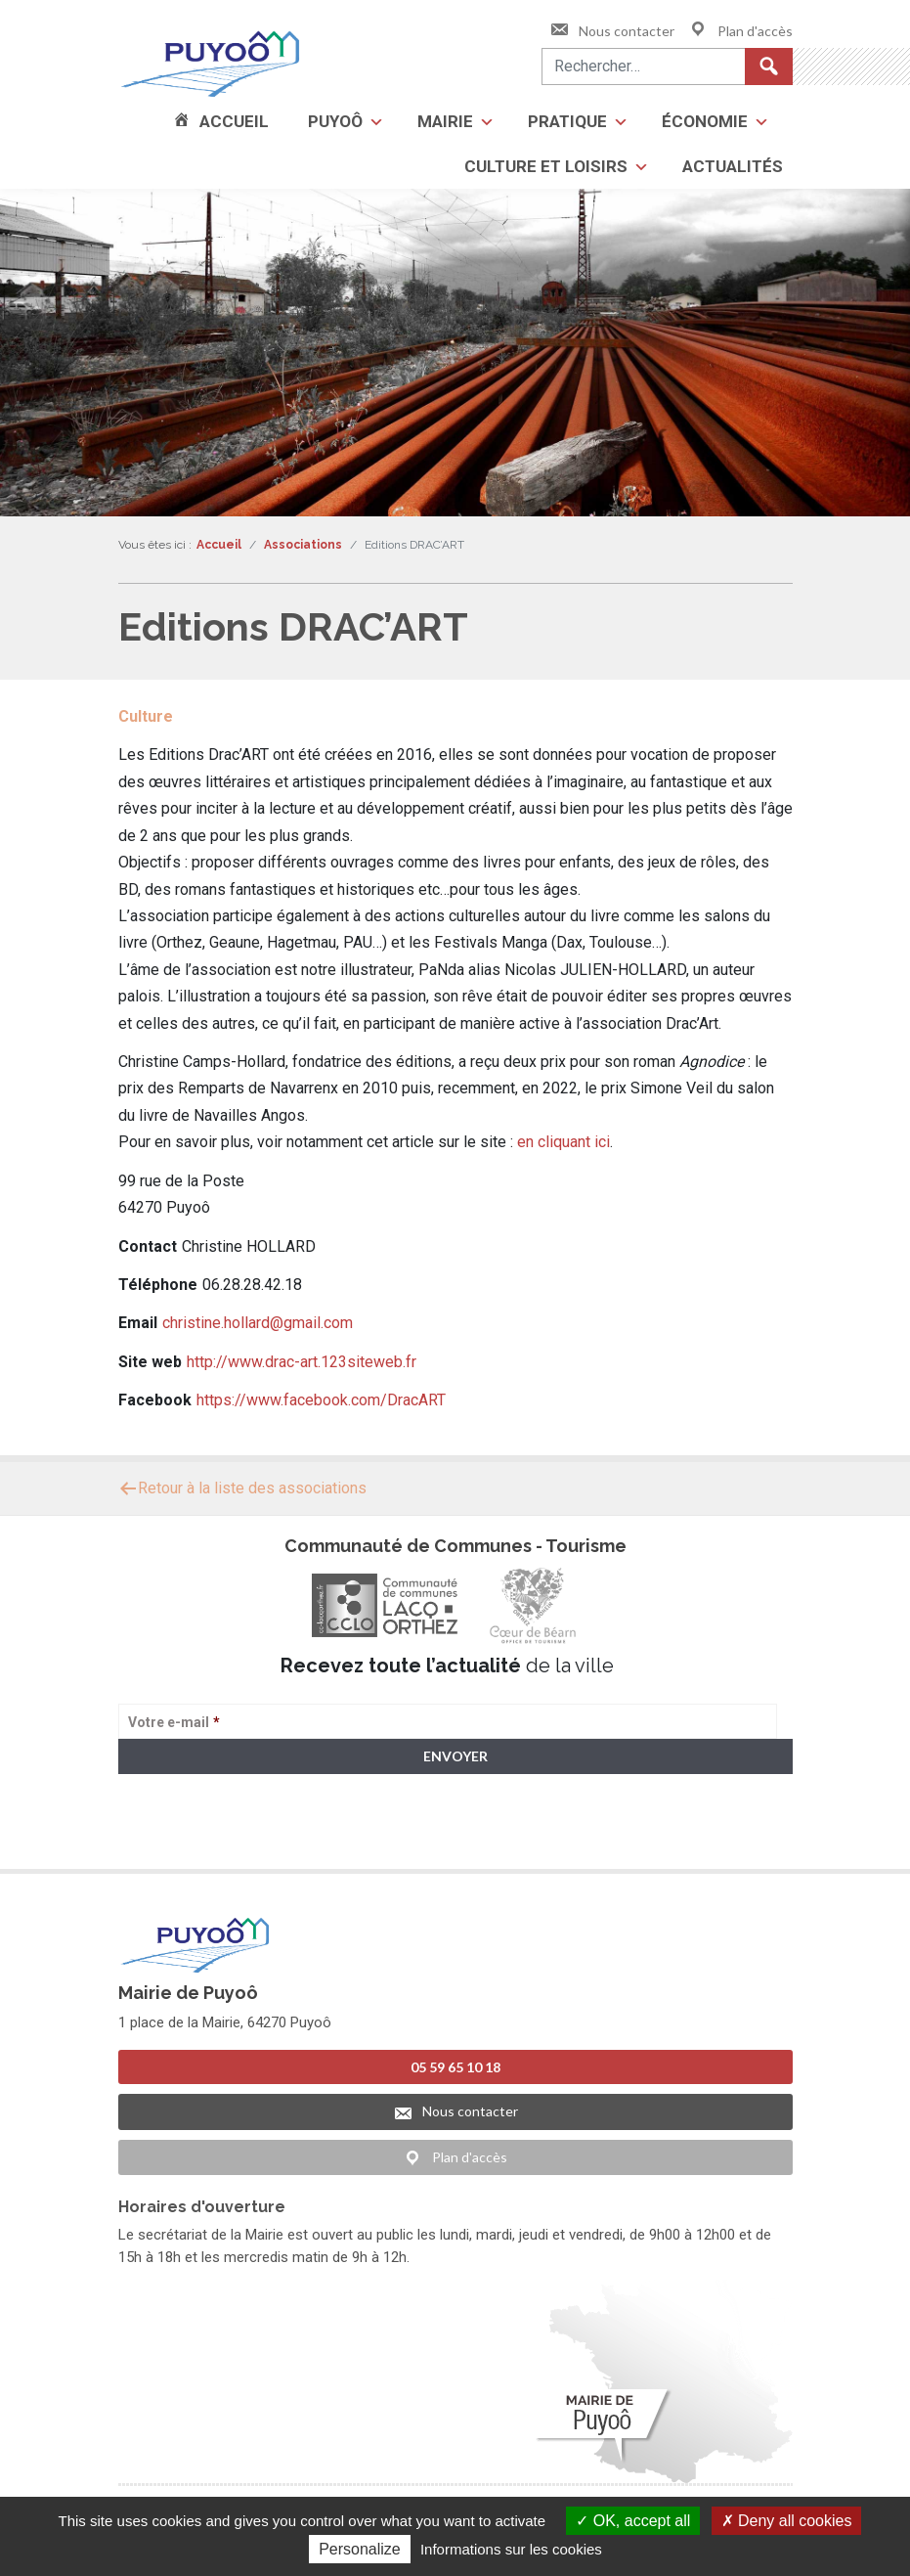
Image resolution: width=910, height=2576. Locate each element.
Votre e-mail (174, 1722)
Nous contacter (611, 30)
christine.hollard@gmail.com (257, 1322)
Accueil (234, 121)
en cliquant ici (563, 1142)
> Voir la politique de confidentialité (195, 1832)
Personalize (360, 2549)
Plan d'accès (740, 30)
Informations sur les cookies (511, 2549)
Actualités (732, 166)
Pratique (567, 121)
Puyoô (335, 121)
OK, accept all (633, 2520)
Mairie (445, 121)
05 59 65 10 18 (455, 2062)
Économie (705, 121)
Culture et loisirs (546, 166)
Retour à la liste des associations (242, 1488)
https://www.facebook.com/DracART (321, 1400)
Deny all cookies (786, 2520)
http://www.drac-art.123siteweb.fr (301, 1362)
